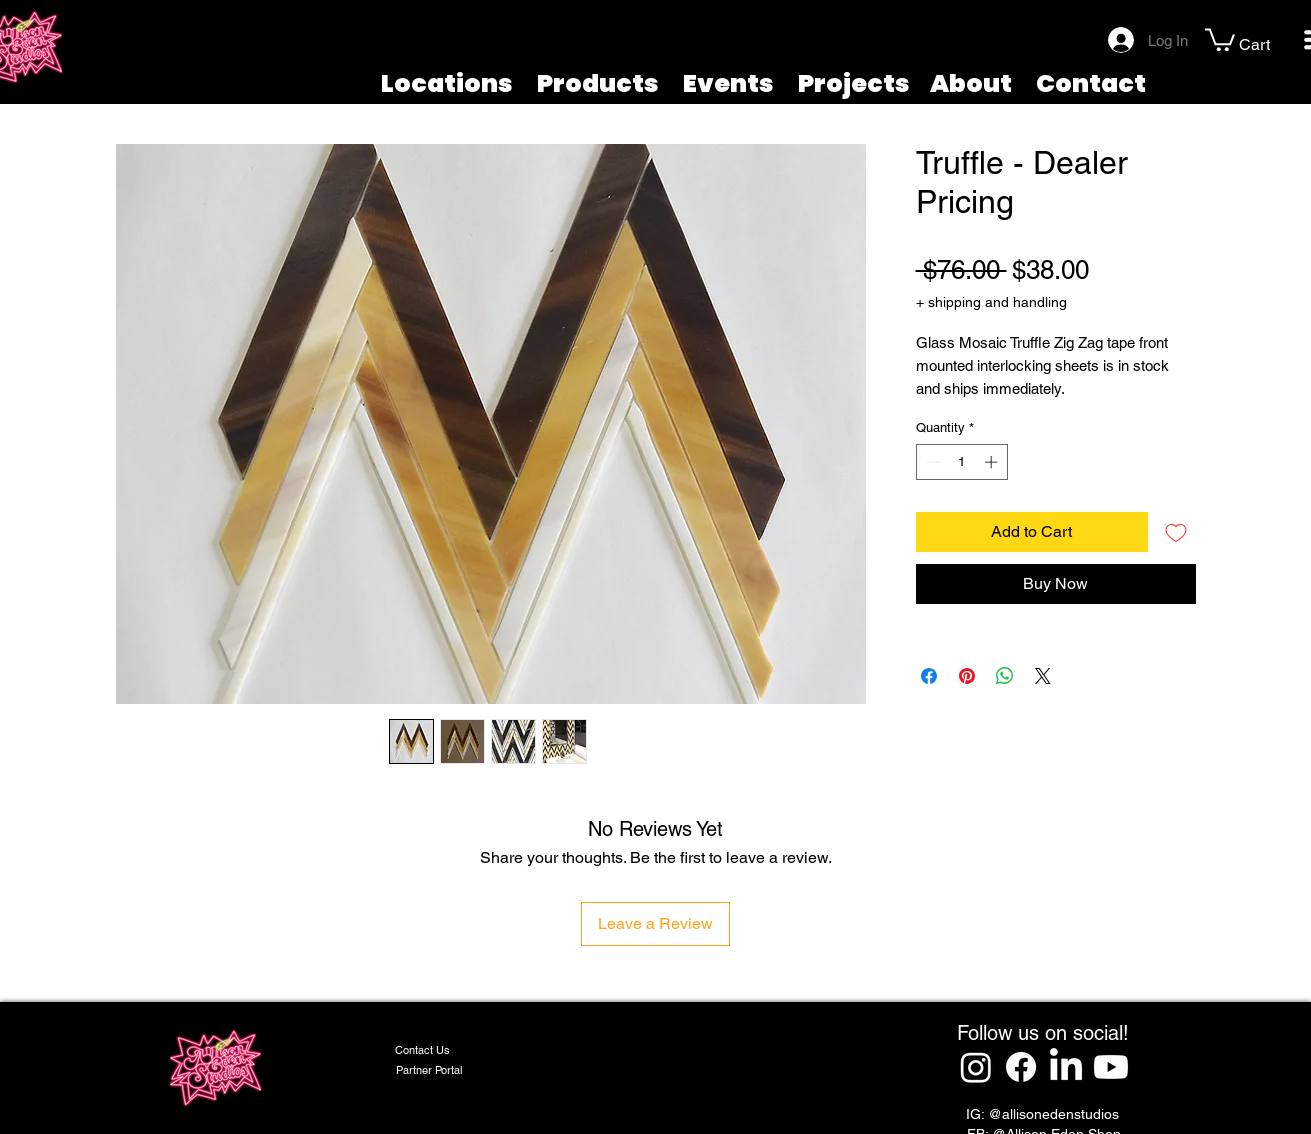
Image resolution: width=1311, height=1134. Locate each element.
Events (728, 83)
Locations (447, 83)
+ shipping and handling (991, 302)
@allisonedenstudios (1053, 1114)
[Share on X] (1043, 676)
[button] (1220, 38)
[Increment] (993, 462)
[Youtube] (1111, 1067)
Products (598, 83)
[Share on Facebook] (929, 676)
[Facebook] (1021, 1067)
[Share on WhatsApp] (1005, 676)
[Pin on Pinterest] (967, 676)
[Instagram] (976, 1067)
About (971, 83)
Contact (1091, 83)
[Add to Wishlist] (1176, 532)
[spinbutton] (961, 462)
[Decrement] (931, 462)
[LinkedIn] (1066, 1067)
